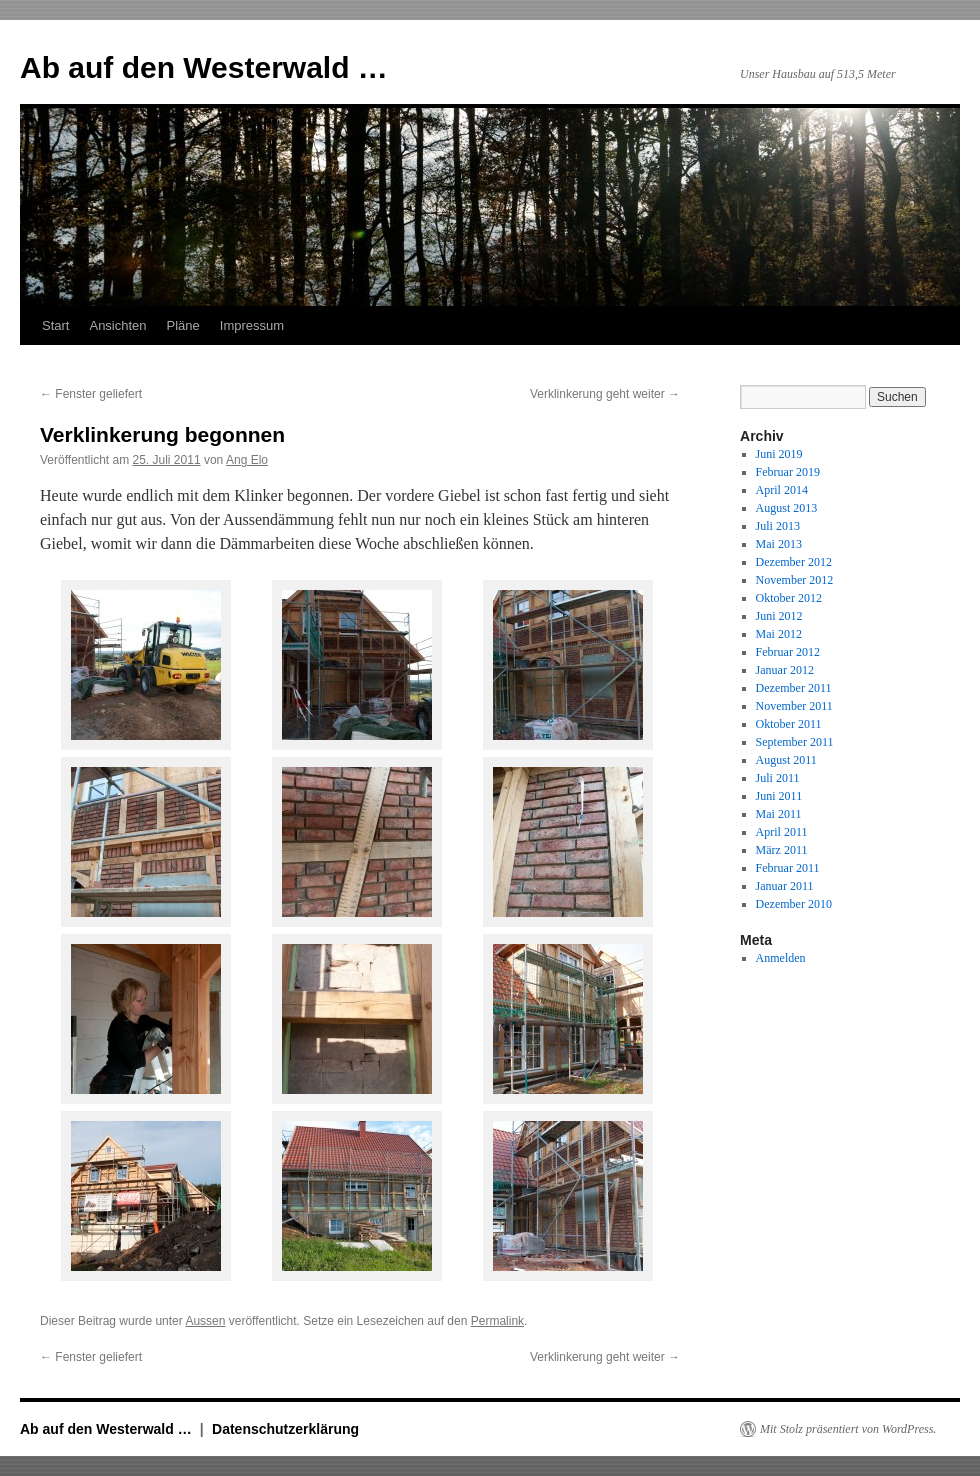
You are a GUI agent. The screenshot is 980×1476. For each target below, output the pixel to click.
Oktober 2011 (789, 724)
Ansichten (117, 325)
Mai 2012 (779, 634)
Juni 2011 (779, 796)
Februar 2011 (788, 868)
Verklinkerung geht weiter (605, 394)
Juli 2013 (778, 526)
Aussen (205, 1321)
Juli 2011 (778, 778)
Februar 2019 (788, 472)
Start (55, 325)
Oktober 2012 (789, 598)
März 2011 (782, 850)
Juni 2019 (779, 454)
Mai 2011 (779, 814)
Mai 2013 (779, 544)
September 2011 (795, 742)
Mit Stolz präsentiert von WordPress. (848, 1429)
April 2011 (782, 832)
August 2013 (787, 508)
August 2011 (786, 760)
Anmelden (781, 958)
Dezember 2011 (794, 688)
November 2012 (795, 580)
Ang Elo (247, 460)
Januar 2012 (785, 670)
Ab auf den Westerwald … (204, 67)
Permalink (497, 1321)
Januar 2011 (785, 886)
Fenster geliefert (91, 394)
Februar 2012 (788, 652)
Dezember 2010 (794, 904)
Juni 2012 (779, 616)
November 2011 (794, 706)
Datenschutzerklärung (285, 1429)
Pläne (183, 325)
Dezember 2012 (794, 562)
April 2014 (782, 490)
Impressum (252, 325)
